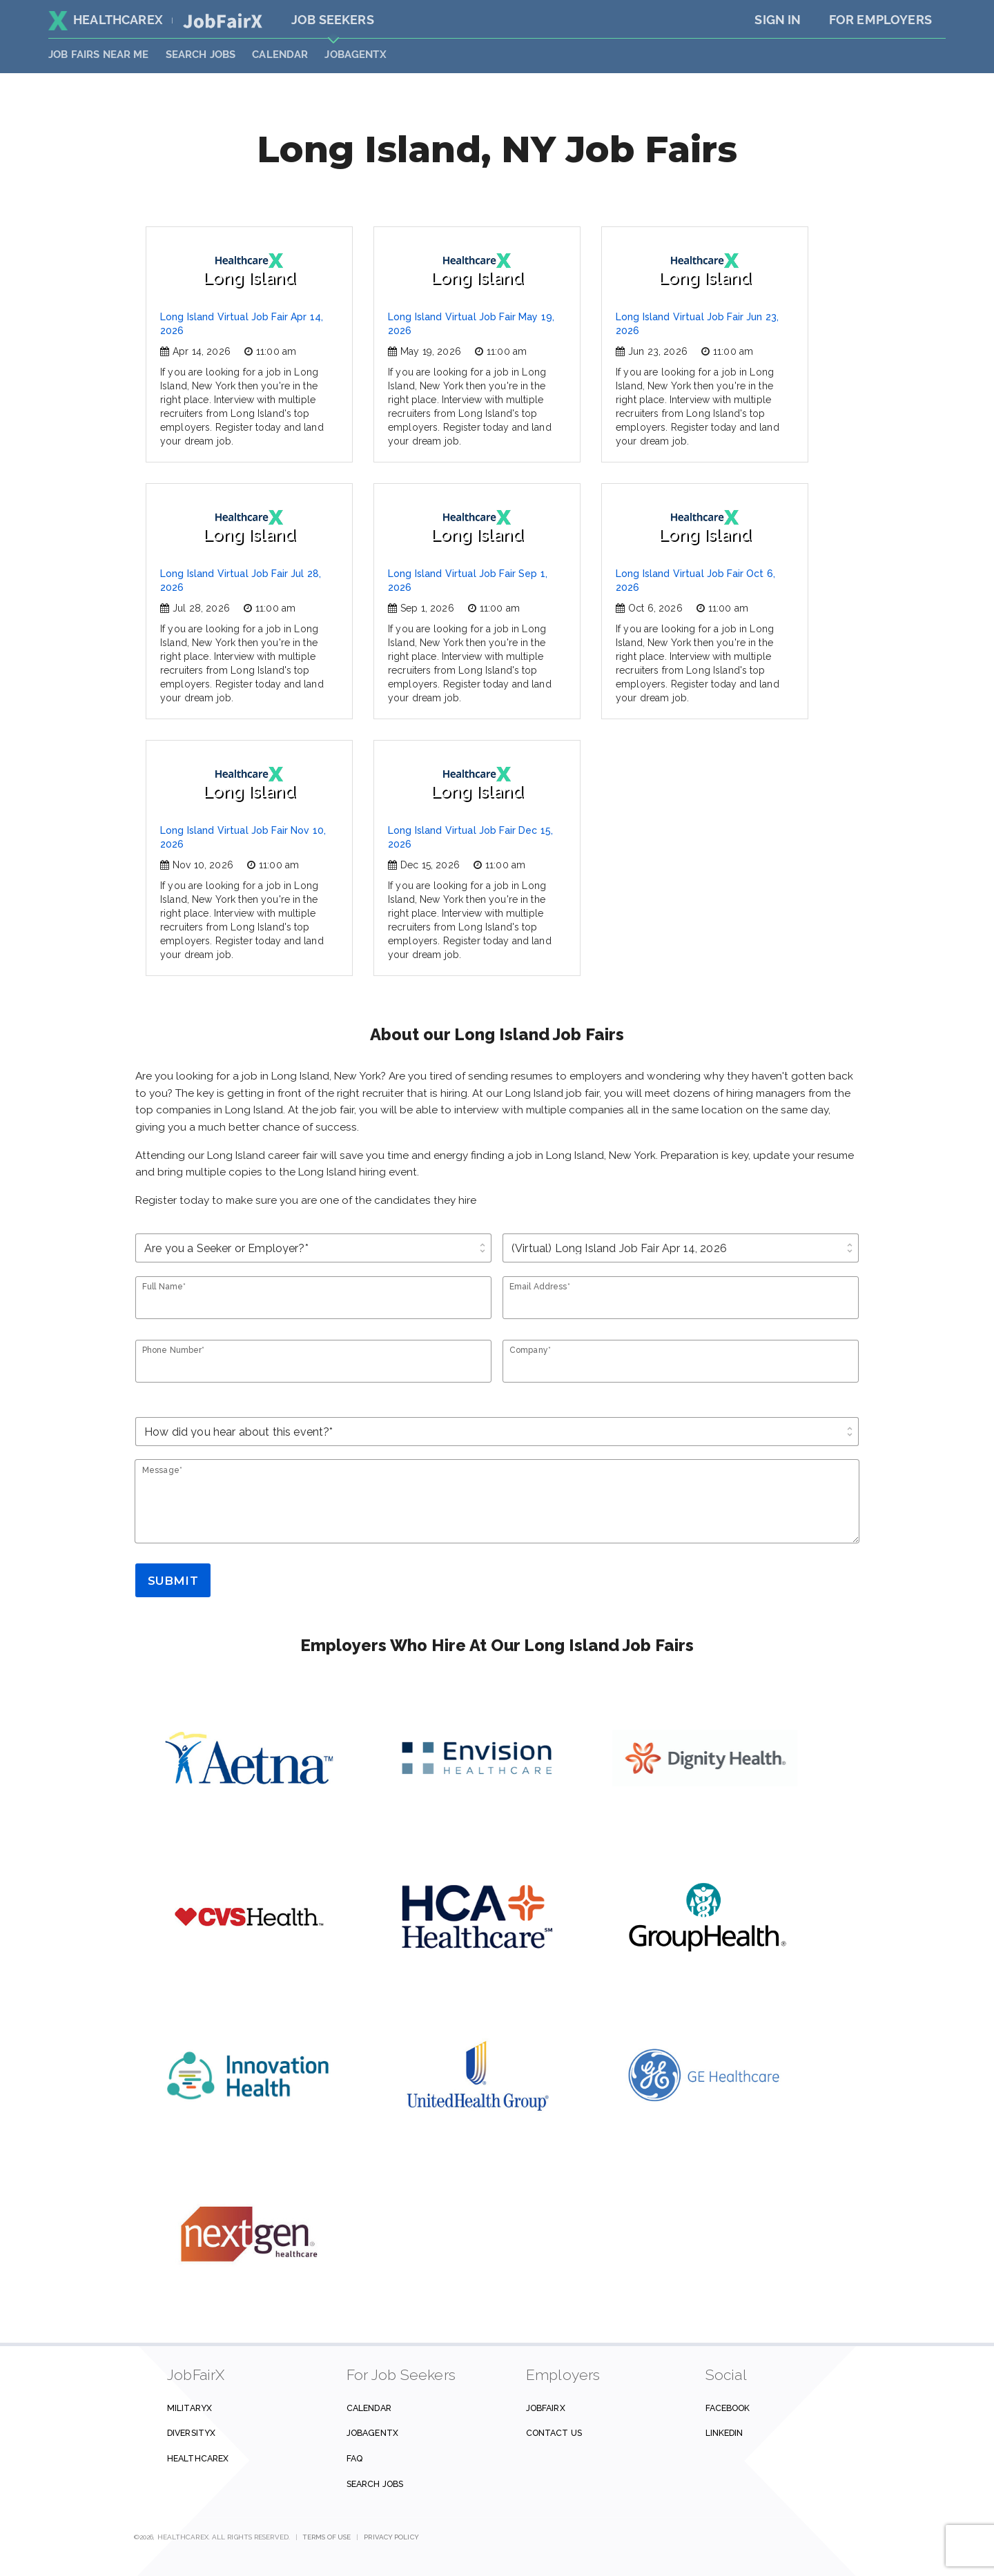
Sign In (777, 19)
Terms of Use (327, 2537)
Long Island (249, 270)
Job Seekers (332, 19)
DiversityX (191, 2433)
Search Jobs (375, 2484)
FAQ (354, 2458)
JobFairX (545, 2408)
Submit (173, 1581)
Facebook (727, 2408)
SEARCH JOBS (201, 54)
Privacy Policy (391, 2537)
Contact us (554, 2433)
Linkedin (724, 2433)
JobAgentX (355, 54)
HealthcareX (105, 19)
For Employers (880, 19)
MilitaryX (189, 2408)
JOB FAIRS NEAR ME (98, 54)
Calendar (280, 54)
